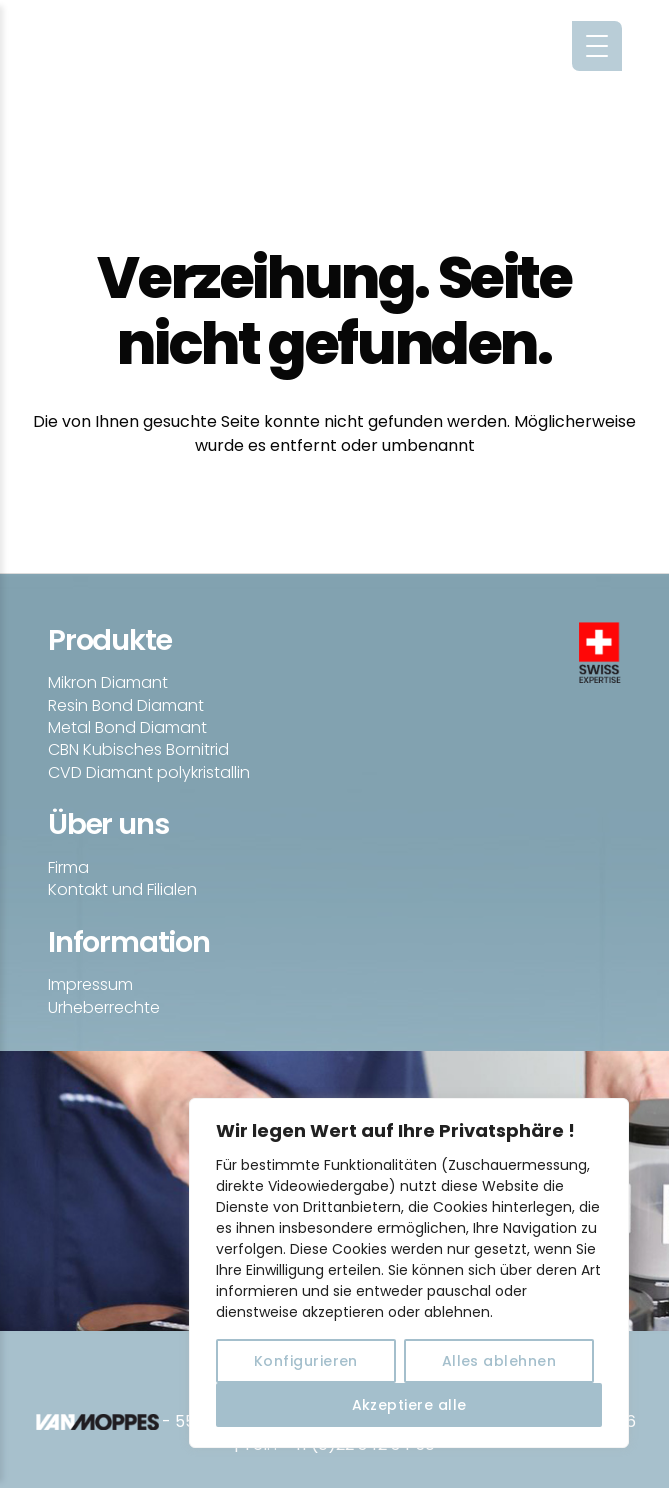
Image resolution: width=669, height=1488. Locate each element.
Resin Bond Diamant (126, 705)
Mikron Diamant (108, 682)
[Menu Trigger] (597, 46)
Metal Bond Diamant (127, 727)
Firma (68, 867)
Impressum (90, 984)
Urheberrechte (104, 1007)
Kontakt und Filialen (122, 889)
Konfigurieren (306, 1361)
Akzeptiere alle (409, 1405)
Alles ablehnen (499, 1361)
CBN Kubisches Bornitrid (138, 749)
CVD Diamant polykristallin (149, 772)
